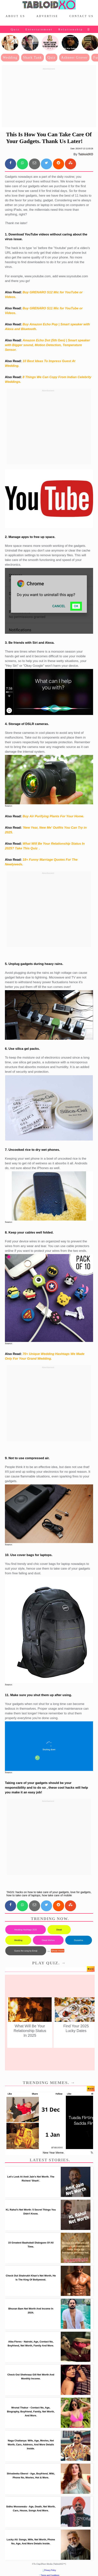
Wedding (10, 57)
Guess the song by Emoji (25, 1951)
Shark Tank (32, 57)
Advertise (47, 16)
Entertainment (39, 29)
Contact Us (81, 16)
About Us (15, 16)
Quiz (15, 29)
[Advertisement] (49, 97)
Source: (8, 805)
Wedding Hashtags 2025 (25, 1930)
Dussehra (78, 1940)
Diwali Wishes (48, 1940)
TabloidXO (85, 154)
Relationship (70, 29)
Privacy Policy (50, 2570)
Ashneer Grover (74, 57)
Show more (57, 1950)
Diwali (59, 1930)
